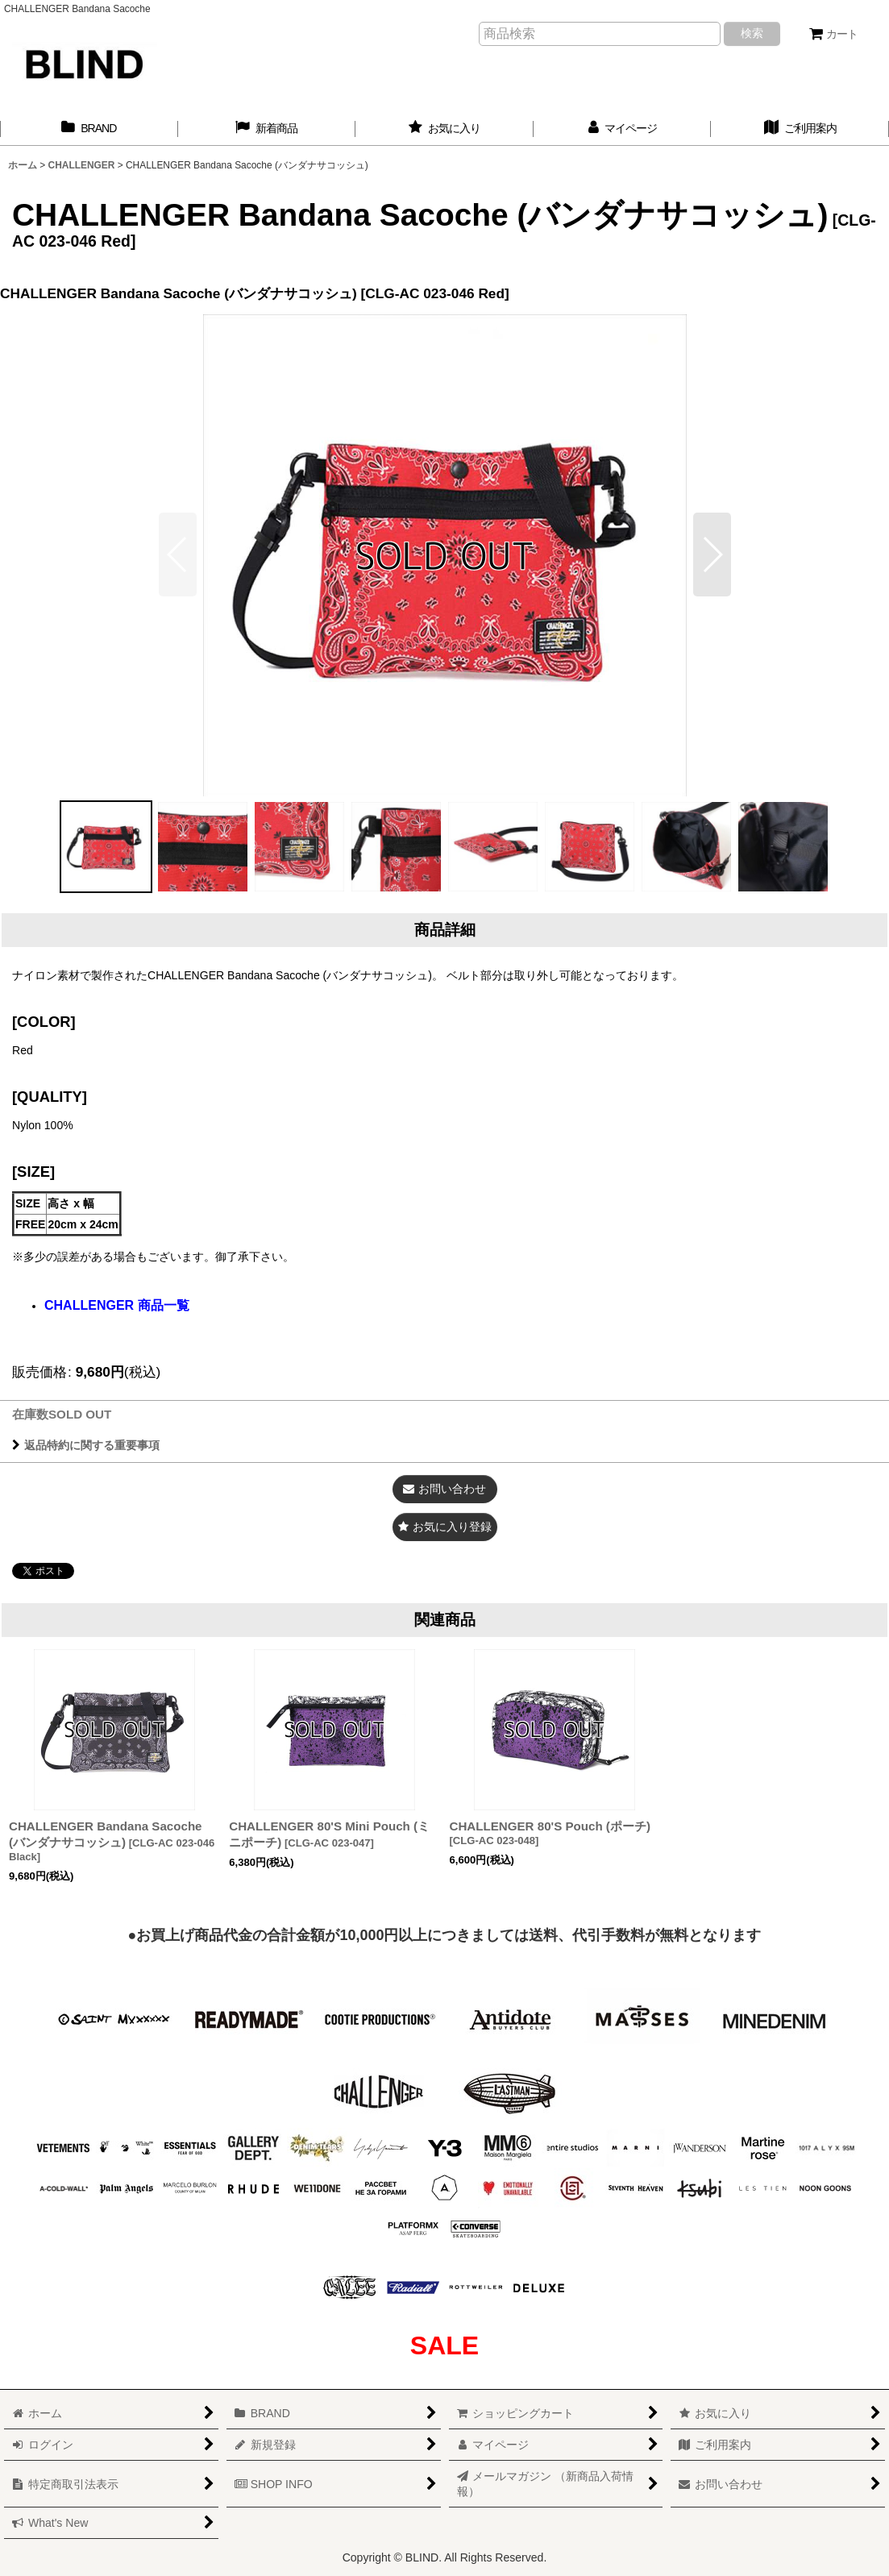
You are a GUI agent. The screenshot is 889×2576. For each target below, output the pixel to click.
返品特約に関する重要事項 (86, 1445)
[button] (712, 554)
